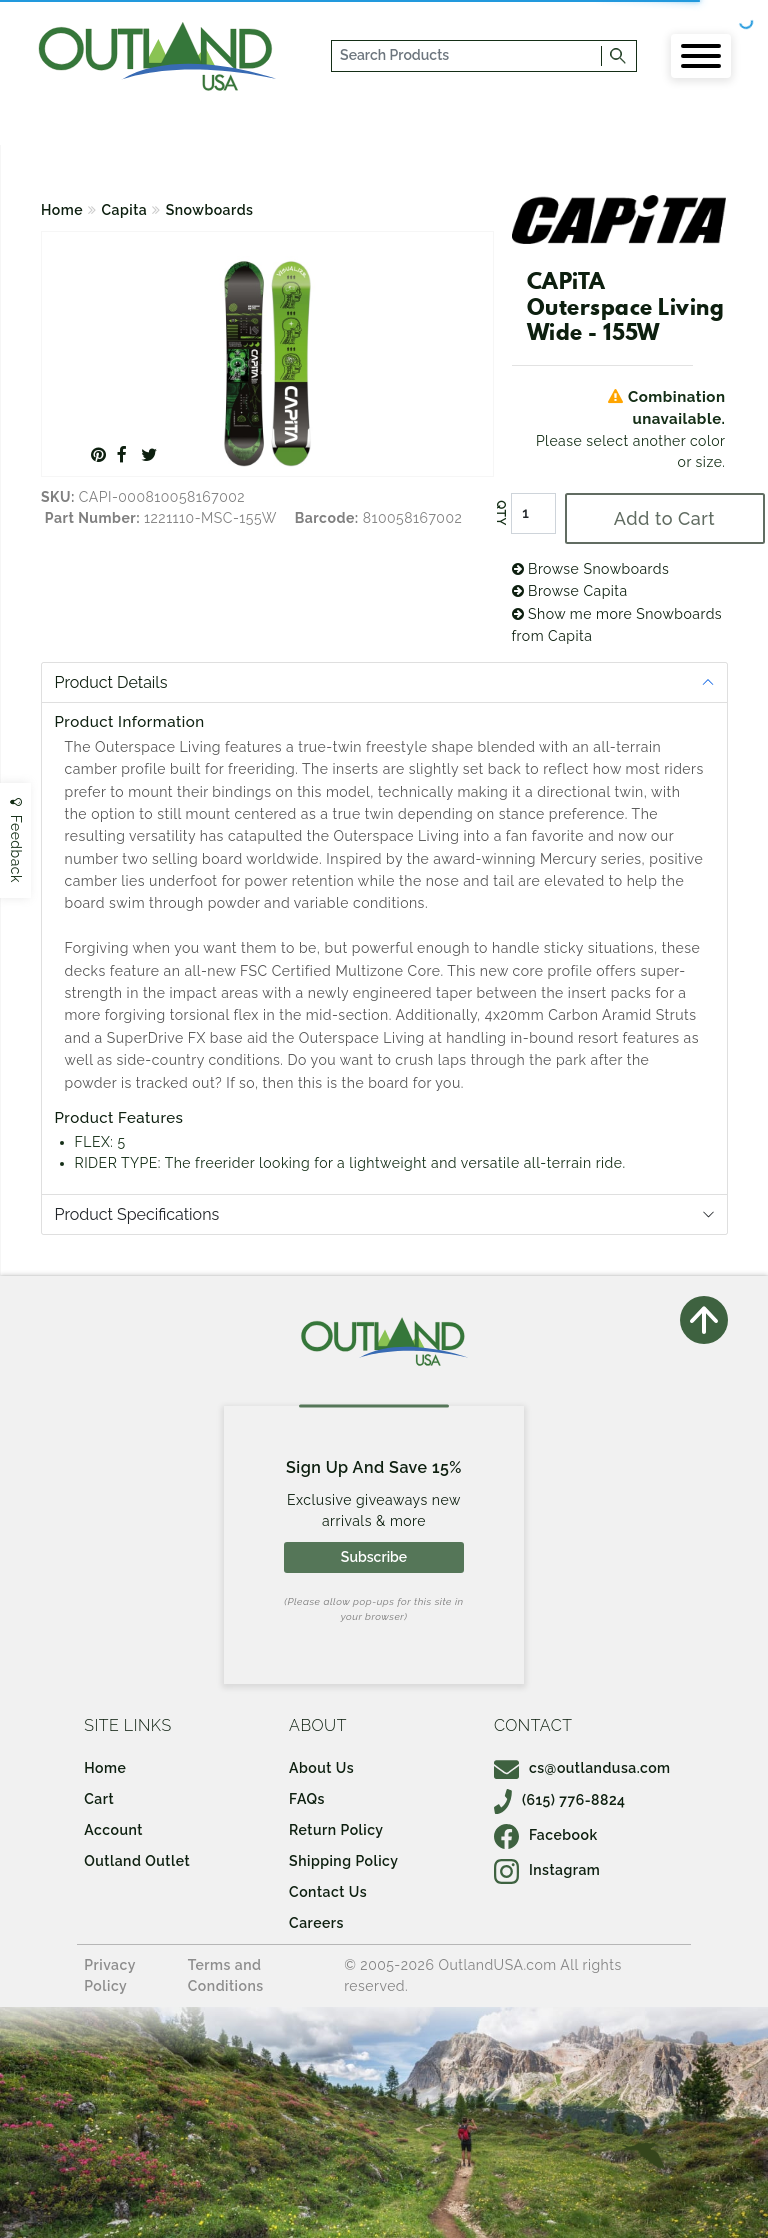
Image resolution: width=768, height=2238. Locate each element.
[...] (467, 56)
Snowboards (210, 210)
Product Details (111, 682)
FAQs (307, 1799)
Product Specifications (137, 1214)
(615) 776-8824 (560, 1800)
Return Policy (336, 1830)
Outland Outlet (137, 1861)
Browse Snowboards (591, 569)
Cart (99, 1799)
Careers (316, 1923)
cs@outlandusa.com (582, 1768)
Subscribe (374, 1557)
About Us (321, 1768)
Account (113, 1830)
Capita (125, 210)
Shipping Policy (343, 1861)
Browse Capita (570, 591)
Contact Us (328, 1892)
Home (62, 210)
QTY (500, 514)
